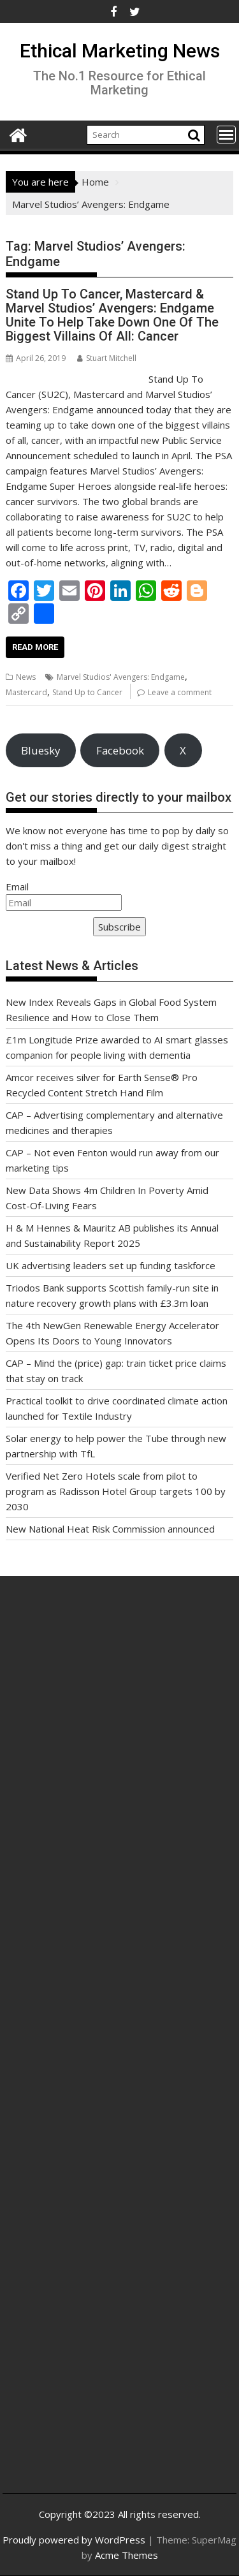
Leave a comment (180, 692)
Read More (35, 647)
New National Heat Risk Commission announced (110, 1528)
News (26, 677)
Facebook (120, 750)
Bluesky (40, 750)
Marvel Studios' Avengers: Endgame (121, 677)
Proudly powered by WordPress (74, 2539)
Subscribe (119, 926)
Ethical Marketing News (120, 51)
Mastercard (26, 692)
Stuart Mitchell (106, 358)
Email (17, 886)
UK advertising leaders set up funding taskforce (110, 1265)
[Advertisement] (119, 1745)
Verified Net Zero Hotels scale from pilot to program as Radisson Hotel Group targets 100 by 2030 (116, 1491)
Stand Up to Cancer (87, 692)
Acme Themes (126, 2555)
